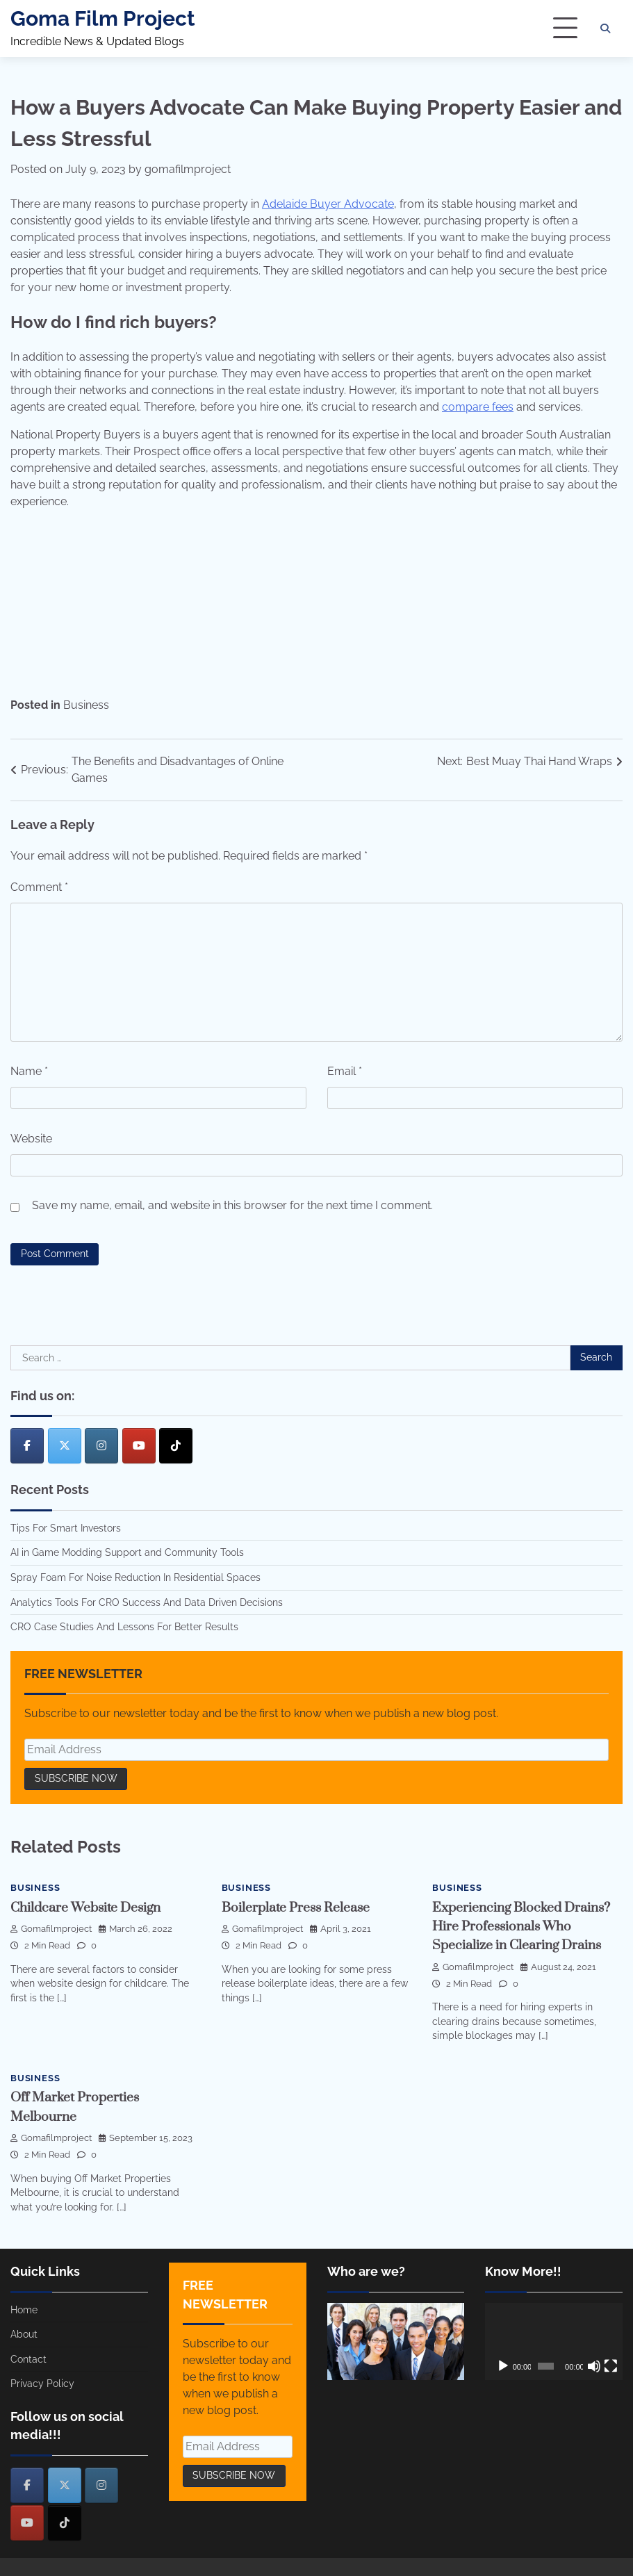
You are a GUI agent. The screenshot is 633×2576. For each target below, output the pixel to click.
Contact (28, 2356)
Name (29, 1071)
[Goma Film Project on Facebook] (27, 1445)
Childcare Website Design (85, 1907)
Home (24, 2307)
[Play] (503, 2363)
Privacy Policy (42, 2380)
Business (86, 705)
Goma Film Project (102, 18)
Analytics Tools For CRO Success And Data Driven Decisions (146, 1602)
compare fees (477, 406)
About (24, 2331)
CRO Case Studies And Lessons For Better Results (124, 1626)
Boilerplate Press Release (296, 1907)
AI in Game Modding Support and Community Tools (127, 1552)
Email (344, 1071)
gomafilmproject (188, 169)
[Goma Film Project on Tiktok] (175, 1445)
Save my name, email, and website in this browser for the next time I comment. (232, 1205)
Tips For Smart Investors (65, 1528)
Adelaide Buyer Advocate (328, 204)
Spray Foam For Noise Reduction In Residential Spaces (135, 1577)
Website (31, 1138)
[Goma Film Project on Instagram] (101, 1445)
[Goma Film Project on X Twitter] (64, 1445)
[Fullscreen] (611, 2363)
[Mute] (594, 2363)
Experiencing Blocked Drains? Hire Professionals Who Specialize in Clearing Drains (521, 1926)
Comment (39, 887)
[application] (554, 2338)
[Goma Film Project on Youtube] (139, 1445)
